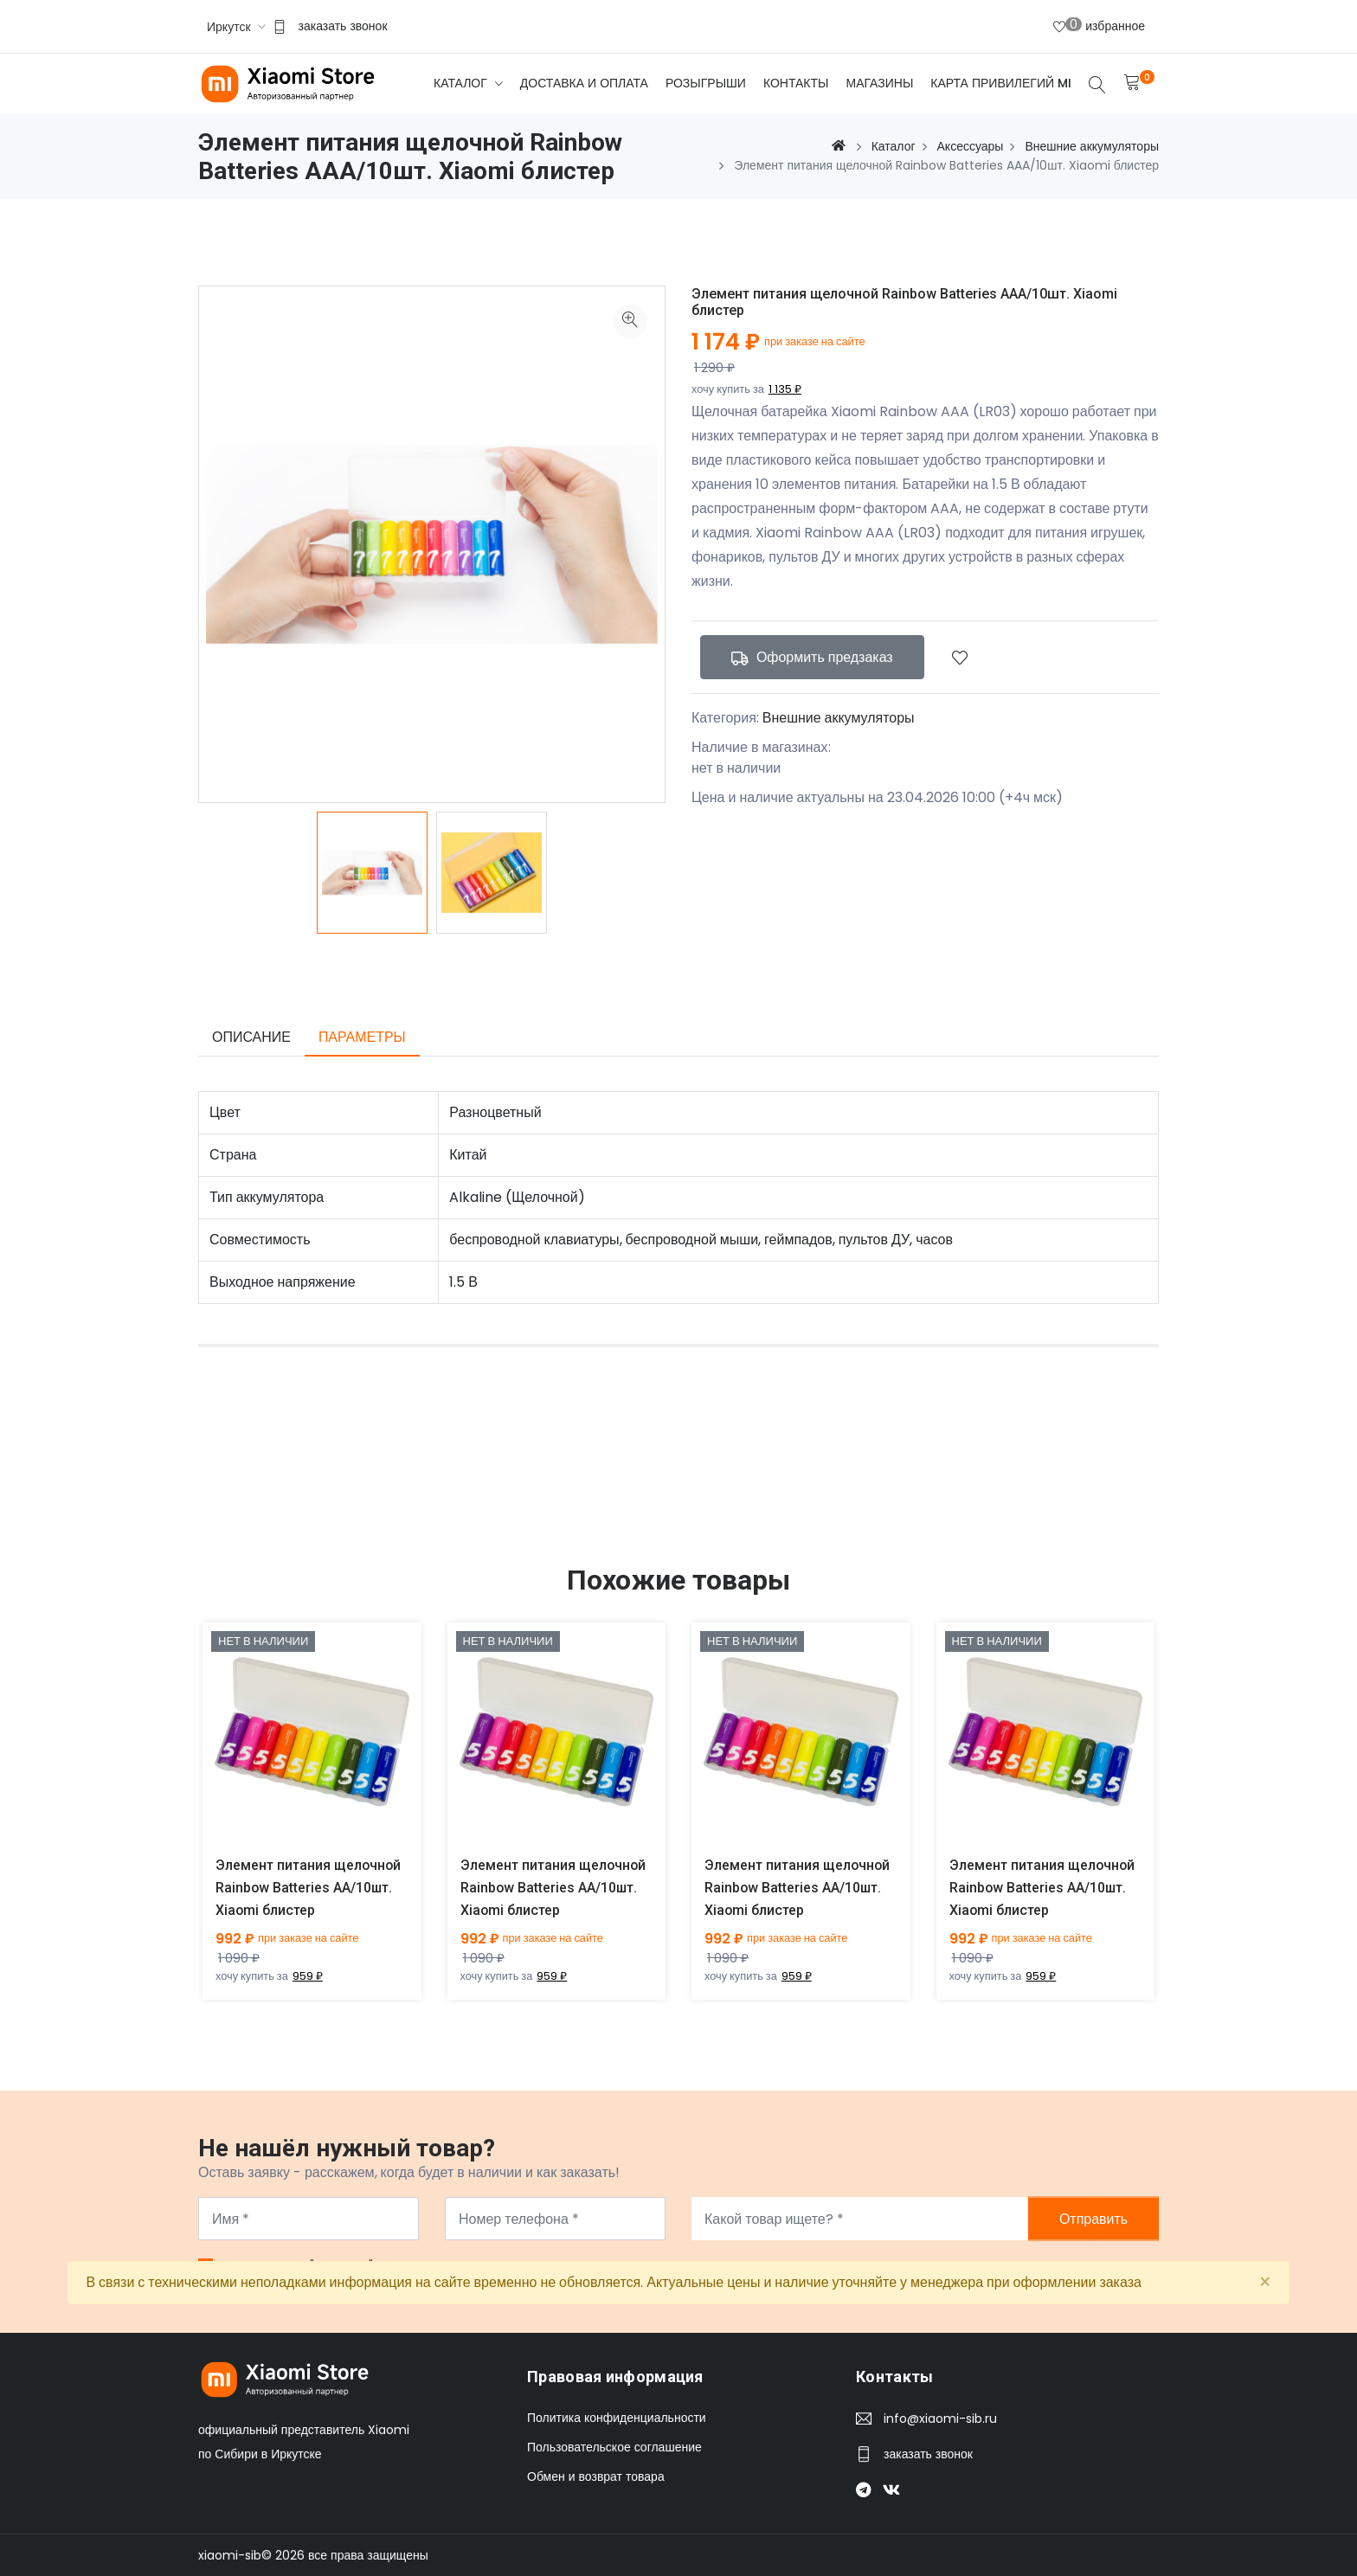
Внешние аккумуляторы (838, 718)
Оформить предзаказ (812, 657)
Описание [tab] (251, 1037)
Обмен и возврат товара (596, 2476)
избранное (1099, 25)
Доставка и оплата (584, 83)
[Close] (1265, 2282)
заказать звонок (343, 26)
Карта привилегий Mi (1000, 83)
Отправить (1093, 2219)
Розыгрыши (706, 83)
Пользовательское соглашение (614, 2447)
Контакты (796, 83)
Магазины (879, 83)
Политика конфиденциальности (616, 2417)
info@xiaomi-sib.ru (940, 2418)
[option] (372, 873)
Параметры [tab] (362, 1037)
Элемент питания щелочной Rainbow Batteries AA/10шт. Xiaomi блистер (308, 1887)
